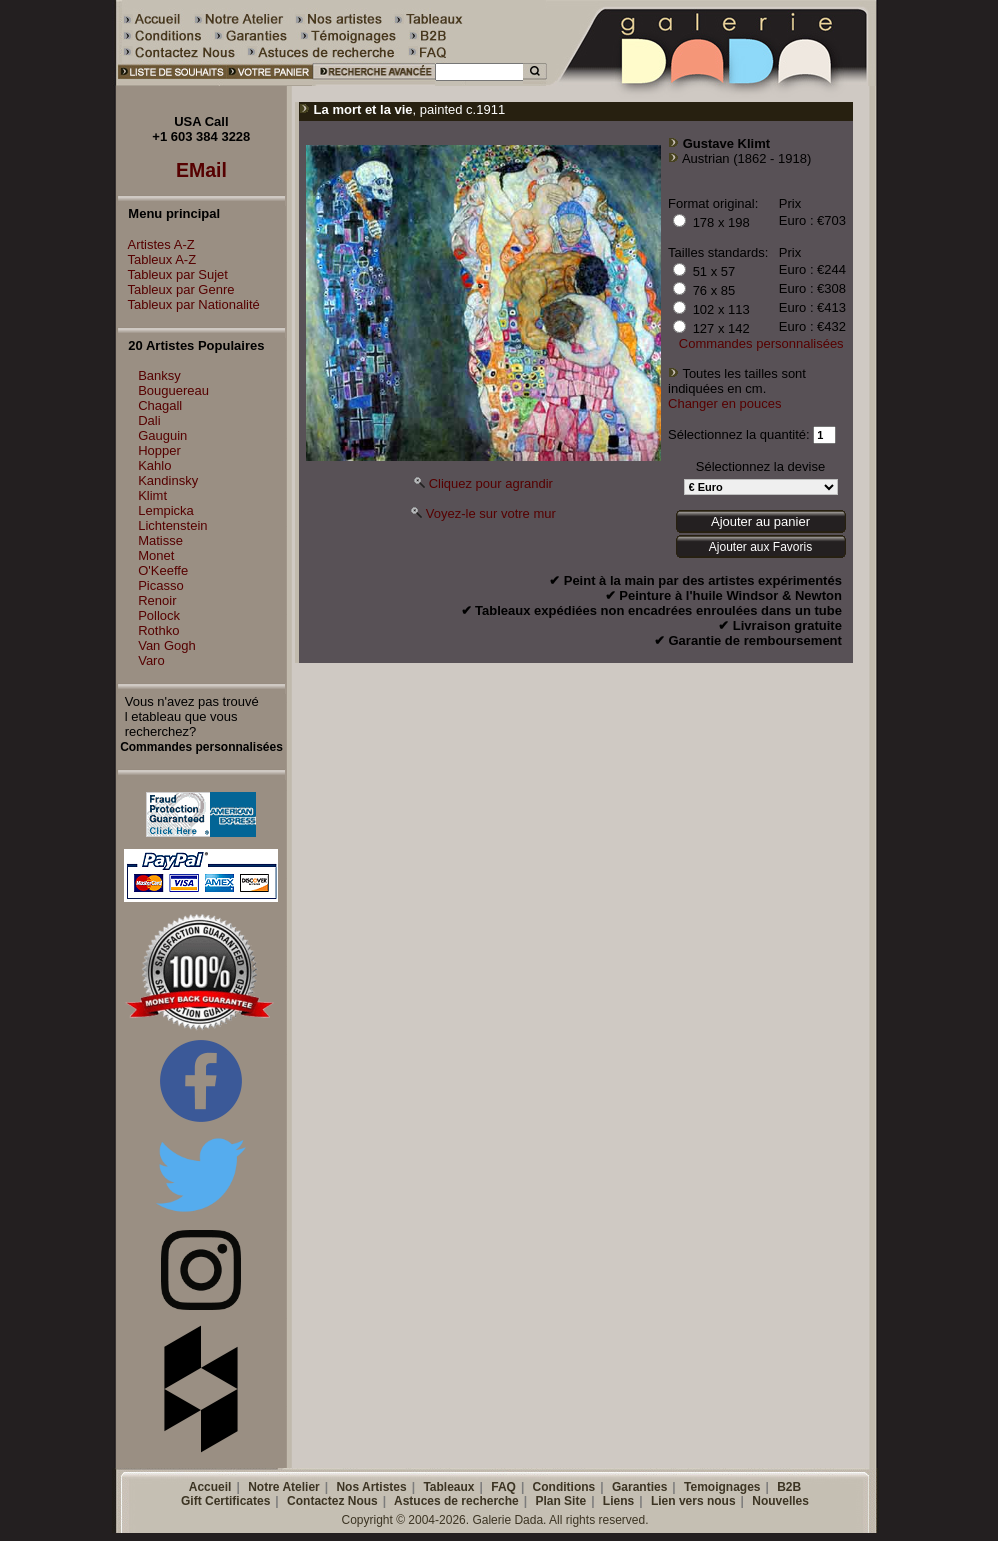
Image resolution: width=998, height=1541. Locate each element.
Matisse (160, 540)
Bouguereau (173, 390)
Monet (156, 555)
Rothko (158, 630)
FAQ (503, 1487)
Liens (618, 1501)
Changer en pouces (724, 403)
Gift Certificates (225, 1501)
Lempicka (166, 510)
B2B (789, 1487)
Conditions (564, 1487)
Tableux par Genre (176, 289)
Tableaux (448, 1487)
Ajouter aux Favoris (760, 547)
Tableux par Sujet (173, 274)
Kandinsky (168, 480)
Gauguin (162, 435)
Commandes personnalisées (761, 343)
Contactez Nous (332, 1501)
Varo (151, 660)
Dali (149, 420)
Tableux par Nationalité (189, 304)
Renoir (157, 600)
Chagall (160, 405)
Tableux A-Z (157, 259)
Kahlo (154, 465)
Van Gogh (167, 645)
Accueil (210, 1487)
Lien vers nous (693, 1501)
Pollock (159, 615)
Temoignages (722, 1487)
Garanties (639, 1487)
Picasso (161, 585)
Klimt (152, 495)
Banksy (159, 375)
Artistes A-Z (156, 244)
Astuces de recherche (456, 1501)
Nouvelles (780, 1501)
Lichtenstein (172, 525)
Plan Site (560, 1501)
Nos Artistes (371, 1487)
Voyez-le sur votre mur (491, 513)
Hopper (159, 450)
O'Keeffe (163, 570)
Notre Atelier (284, 1487)
